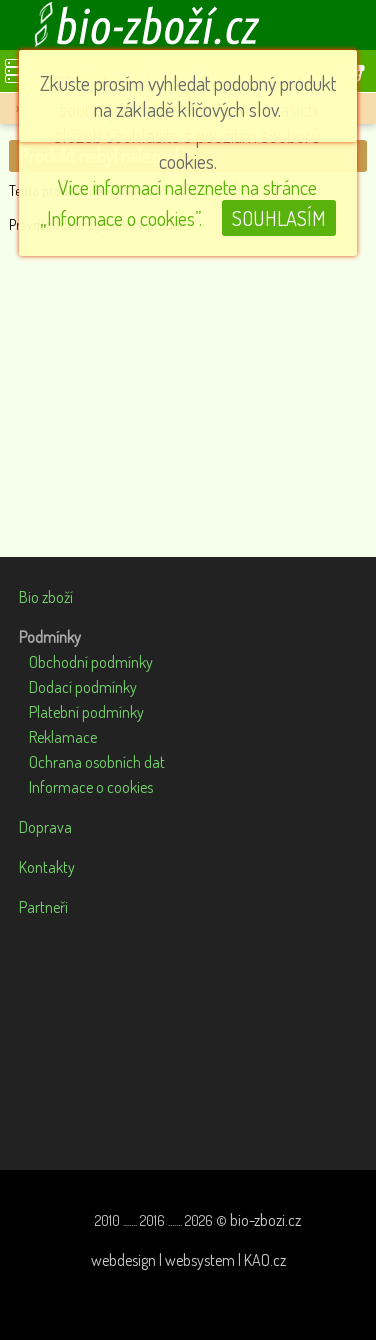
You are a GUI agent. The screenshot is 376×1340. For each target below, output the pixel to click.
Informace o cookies (91, 787)
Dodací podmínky (83, 687)
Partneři (43, 907)
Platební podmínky (86, 712)
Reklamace (63, 737)
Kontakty (47, 867)
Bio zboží (46, 597)
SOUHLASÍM (279, 218)
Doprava (45, 827)
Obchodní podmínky (91, 662)
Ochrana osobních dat (97, 762)
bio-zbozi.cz (265, 1220)
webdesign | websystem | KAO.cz (188, 1260)
